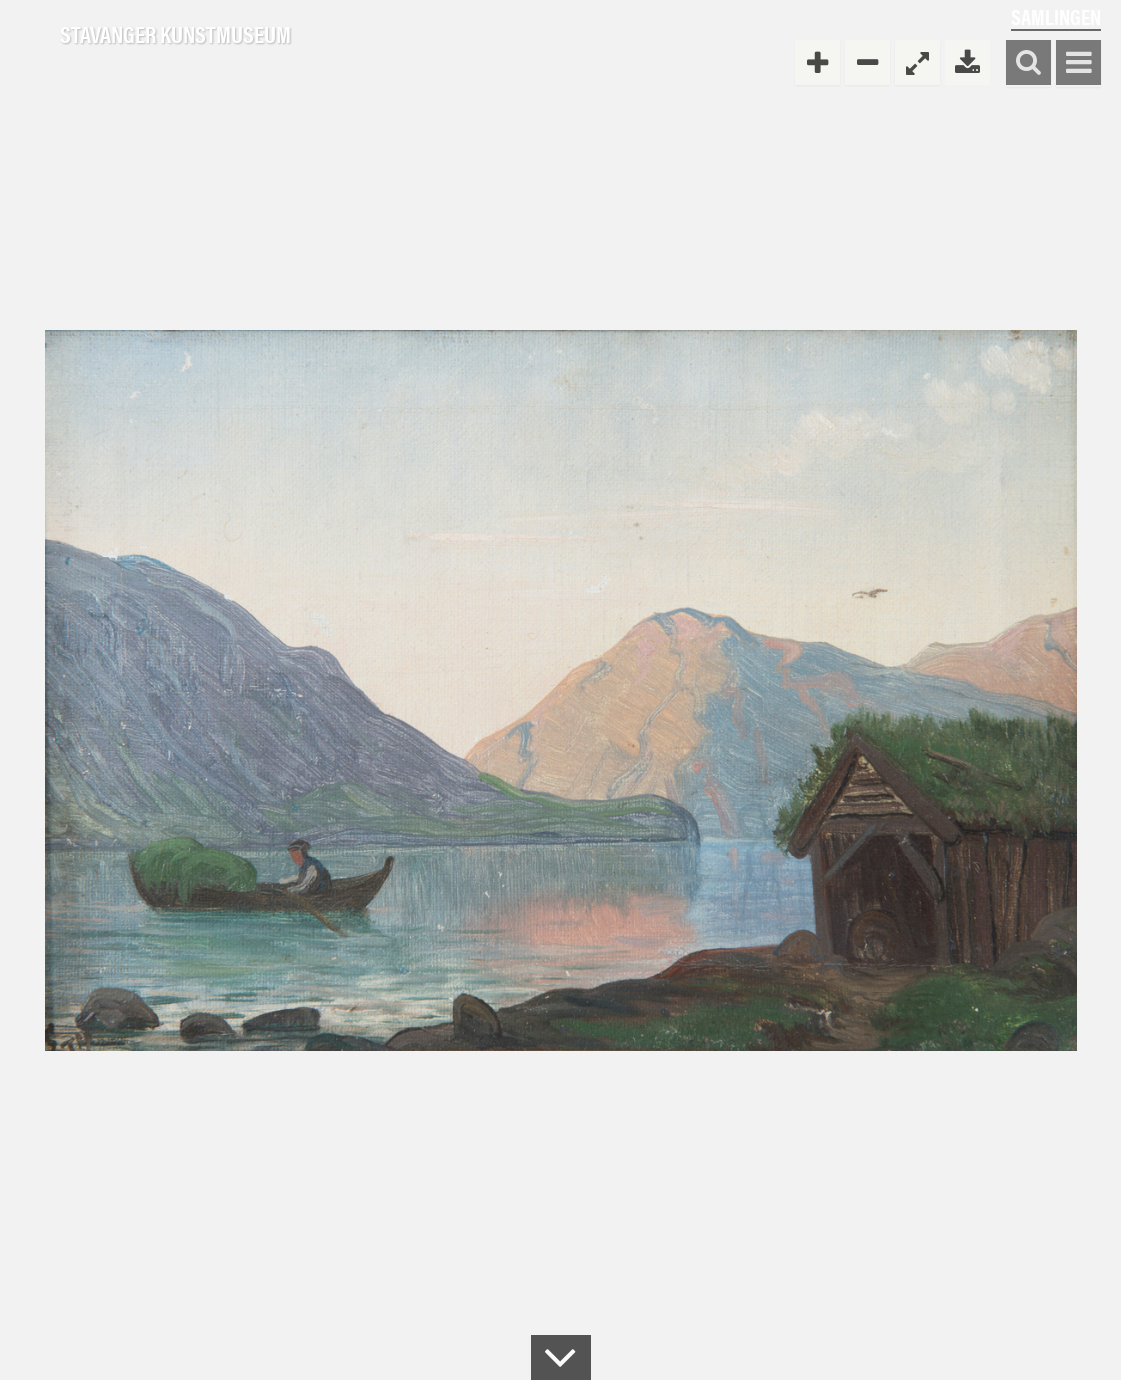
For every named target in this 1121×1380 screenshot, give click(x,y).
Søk (1028, 63)
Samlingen (1056, 16)
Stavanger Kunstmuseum (175, 35)
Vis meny (1078, 63)
